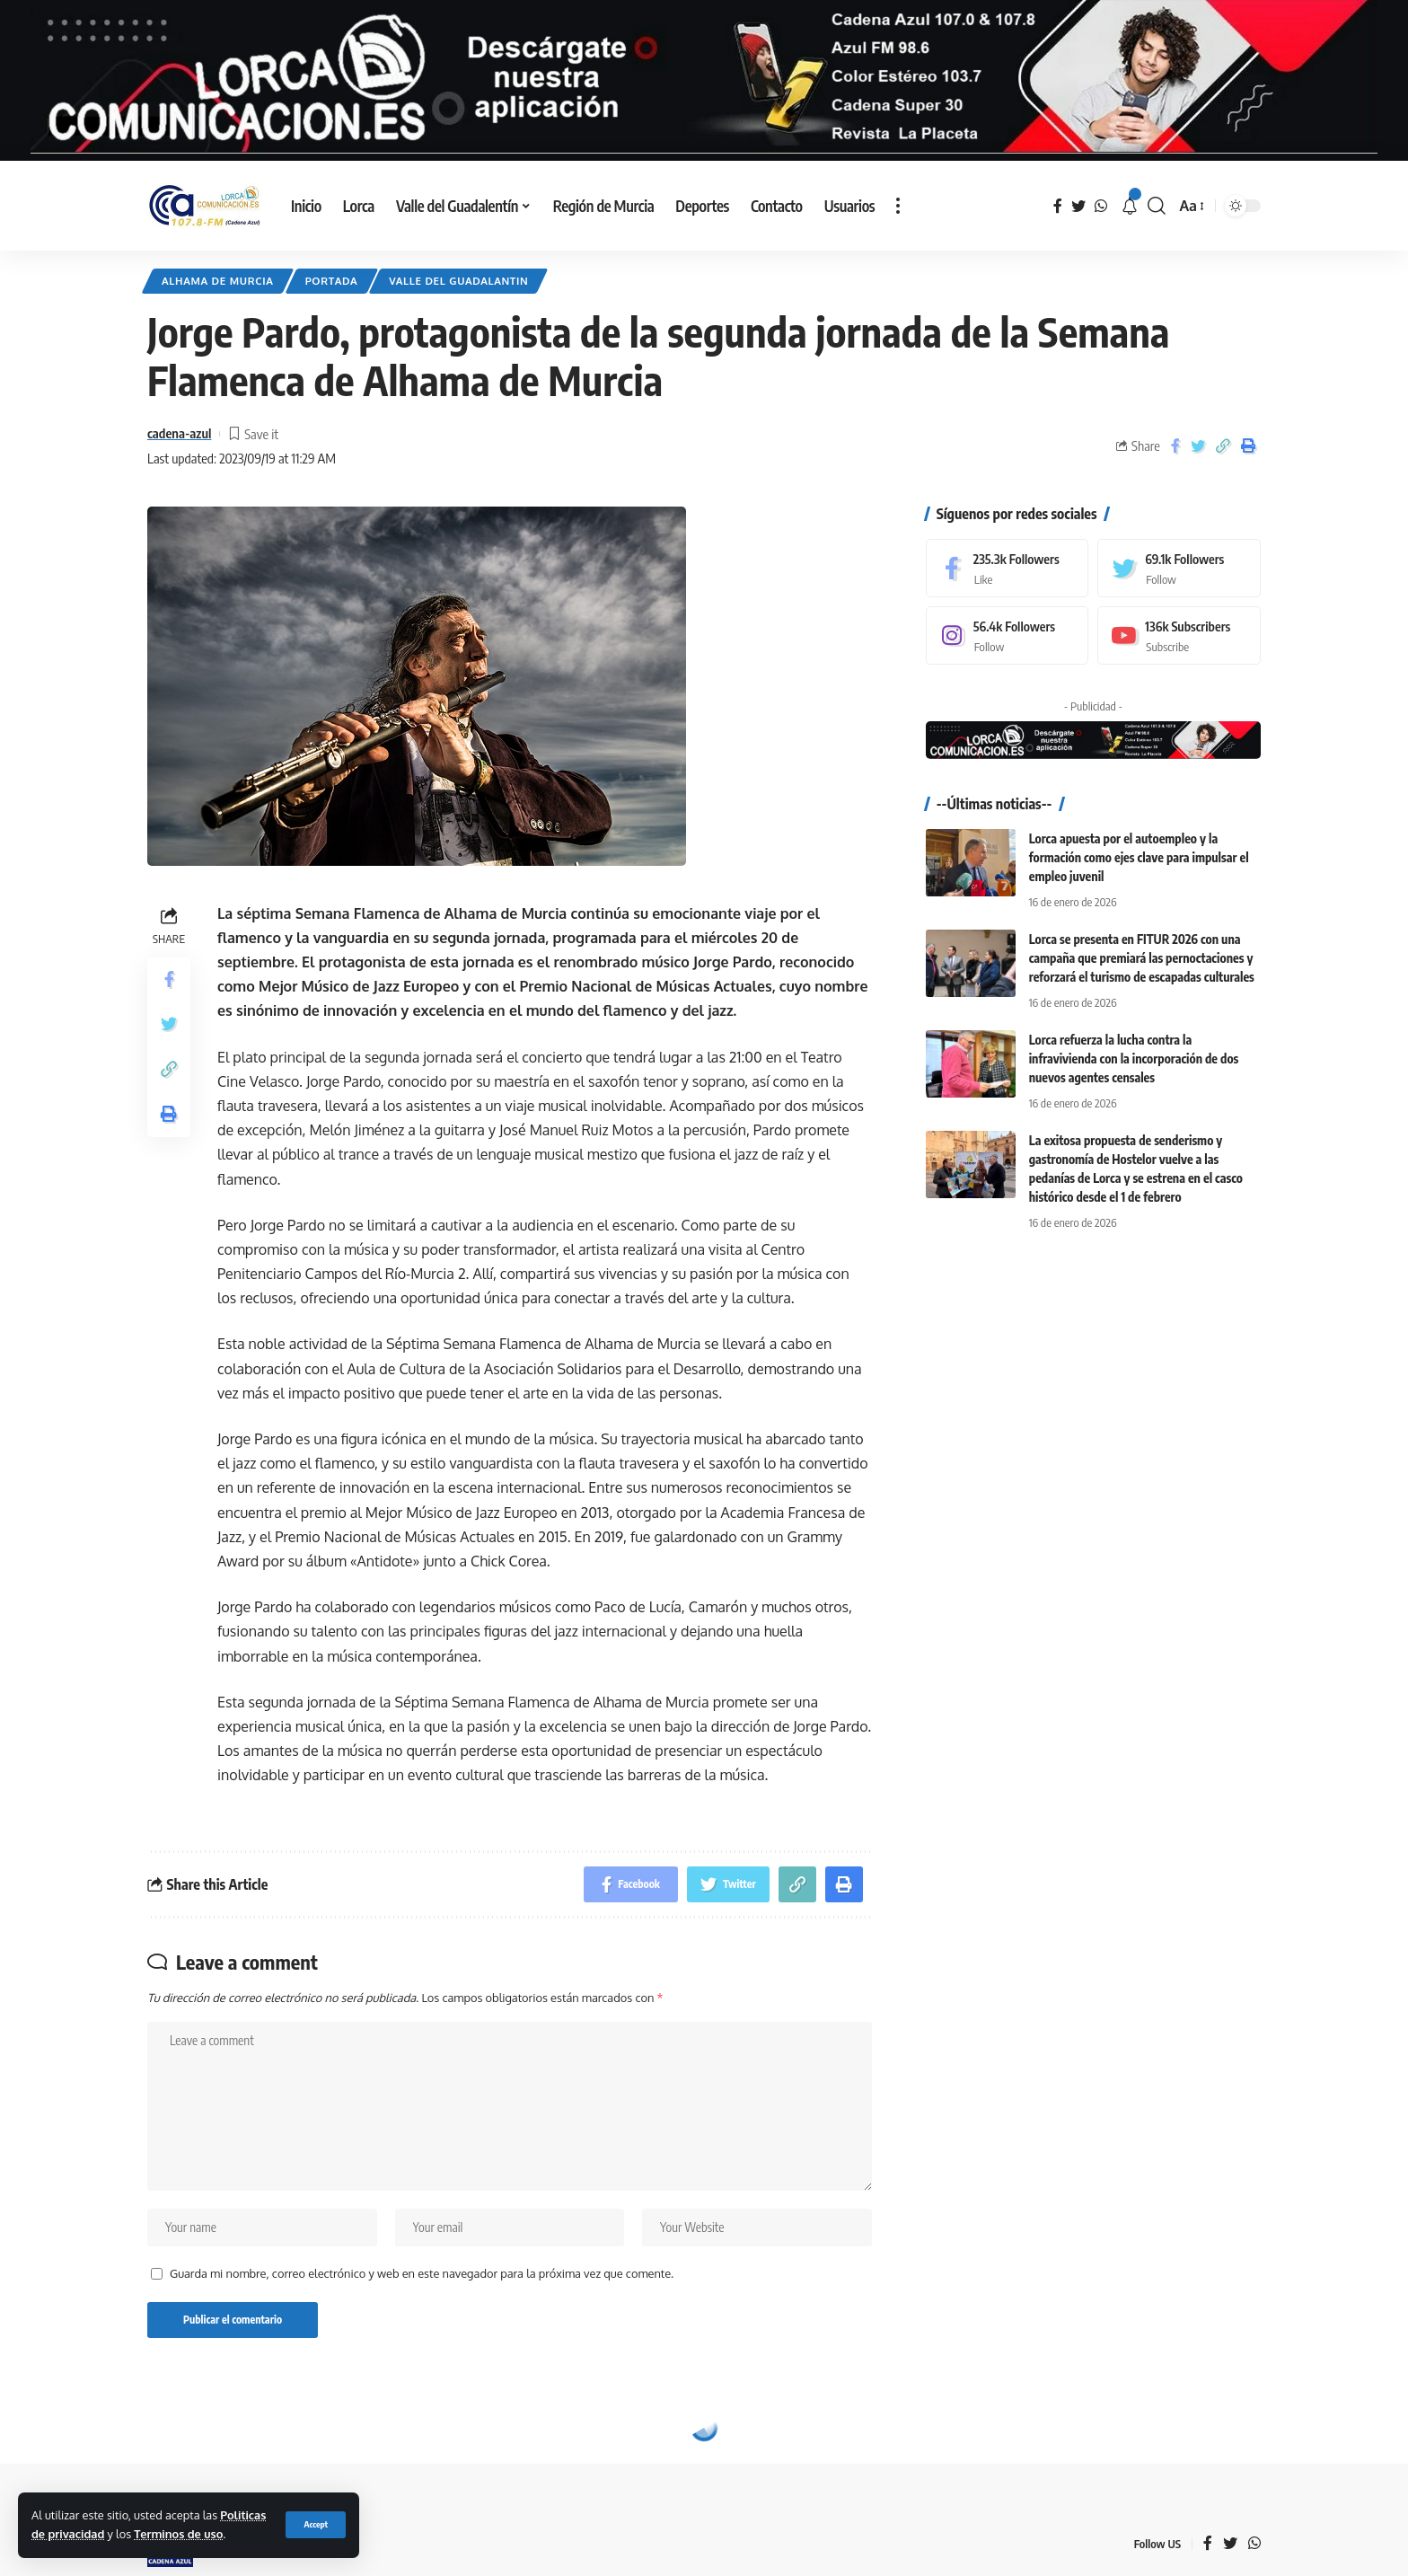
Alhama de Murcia (218, 280)
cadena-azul (179, 433)
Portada (331, 280)
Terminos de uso (178, 2534)
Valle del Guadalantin (458, 280)
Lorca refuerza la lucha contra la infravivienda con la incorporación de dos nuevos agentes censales (1134, 1058)
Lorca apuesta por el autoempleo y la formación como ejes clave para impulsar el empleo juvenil (1139, 857)
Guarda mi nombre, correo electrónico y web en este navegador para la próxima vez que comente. (421, 2273)
